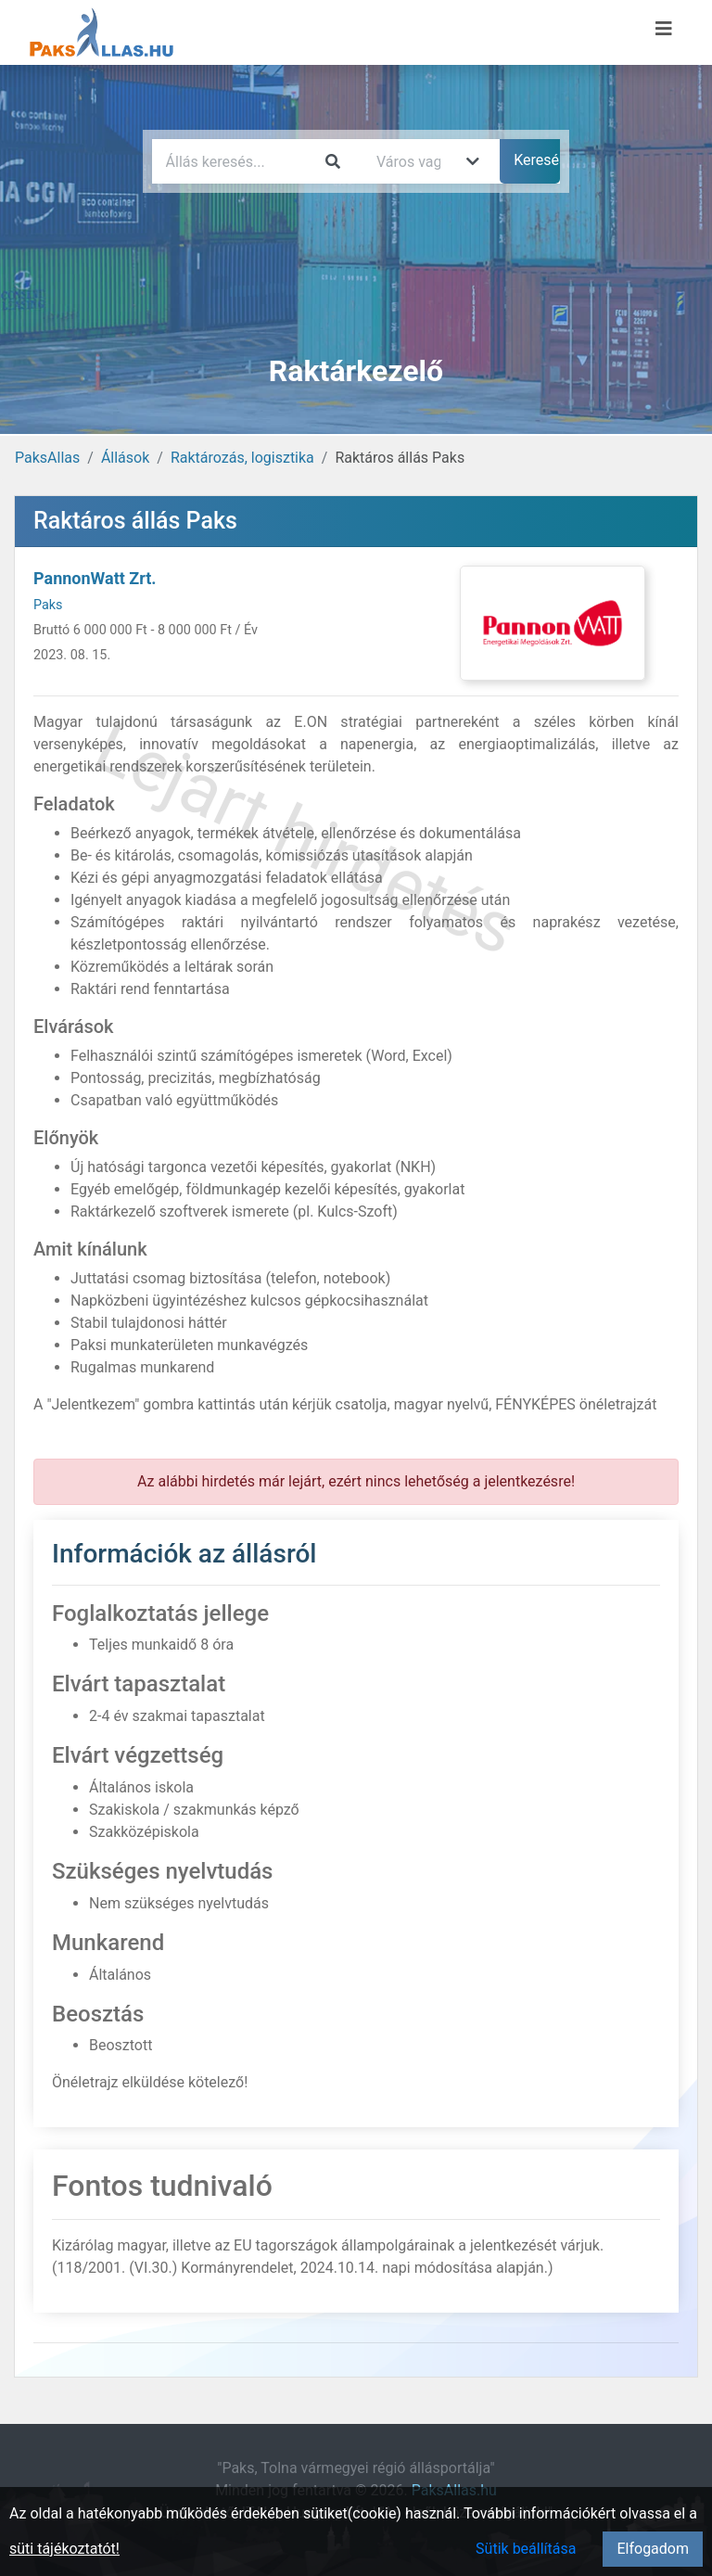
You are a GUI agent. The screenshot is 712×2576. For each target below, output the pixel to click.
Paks (48, 605)
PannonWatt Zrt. (95, 578)
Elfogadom (653, 2548)
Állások (125, 457)
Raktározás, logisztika (242, 457)
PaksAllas (47, 457)
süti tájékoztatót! (64, 2548)
